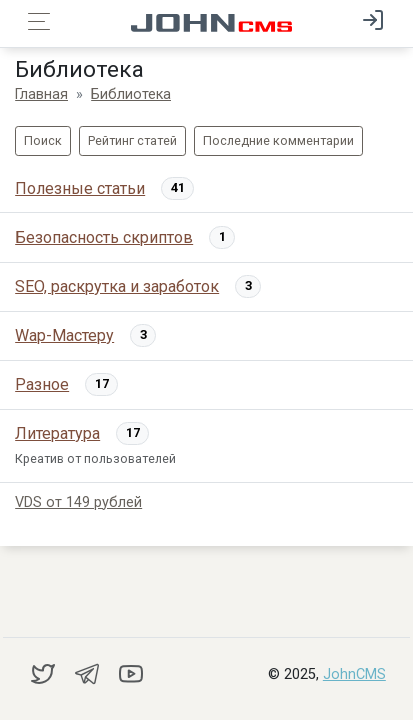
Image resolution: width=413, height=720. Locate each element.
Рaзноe (42, 384)
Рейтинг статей (132, 140)
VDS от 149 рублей (78, 502)
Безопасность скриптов (104, 237)
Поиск (43, 140)
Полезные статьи (80, 188)
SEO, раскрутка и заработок (117, 286)
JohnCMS (354, 674)
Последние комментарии (278, 140)
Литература (57, 433)
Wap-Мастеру (64, 335)
